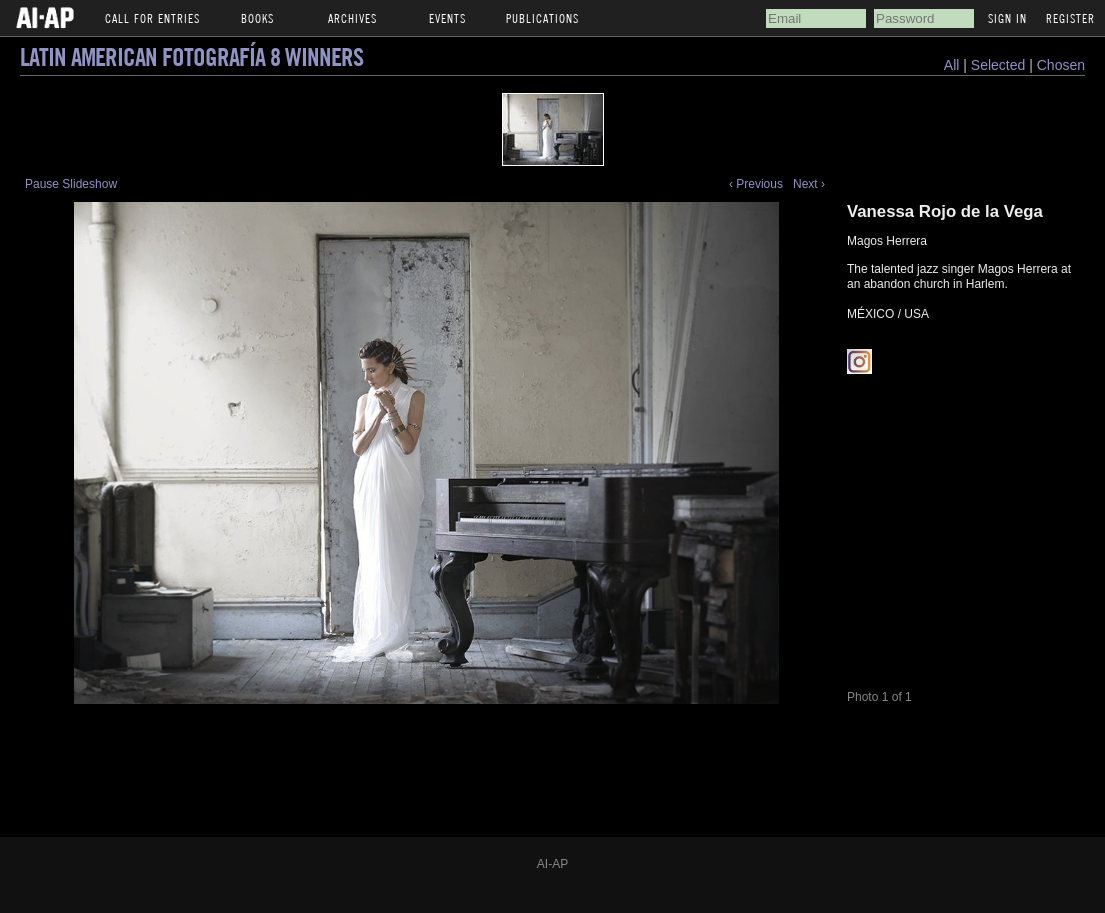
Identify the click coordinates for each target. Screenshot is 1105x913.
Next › (809, 184)
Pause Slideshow (71, 184)
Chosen (1061, 65)
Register (1070, 18)
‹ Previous (756, 184)
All (952, 65)
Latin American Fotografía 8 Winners (191, 56)
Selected (1000, 65)
